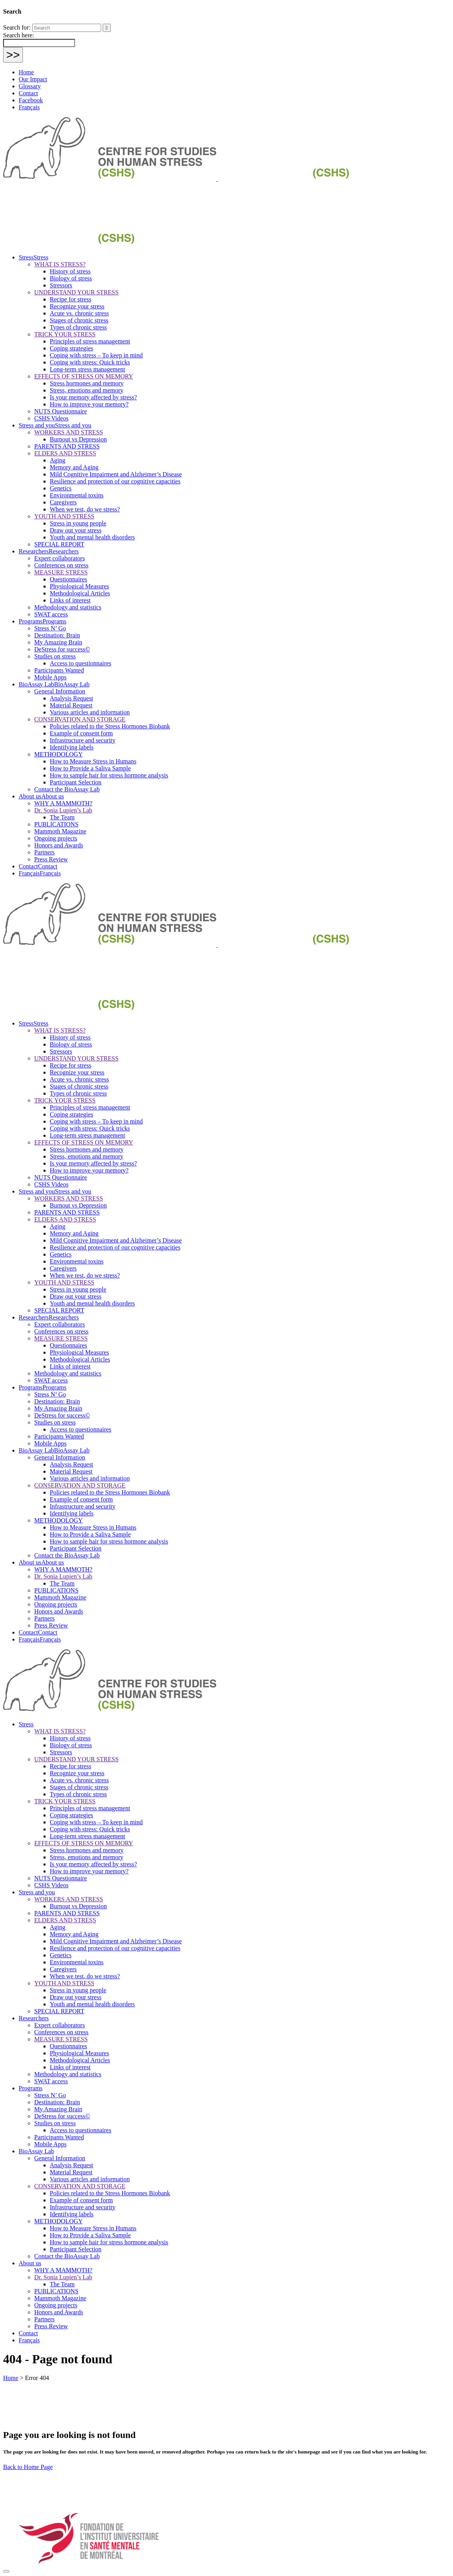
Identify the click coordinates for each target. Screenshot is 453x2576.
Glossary (30, 86)
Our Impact (33, 79)
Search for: (17, 27)
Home (26, 72)
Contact (28, 93)
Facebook (31, 100)
